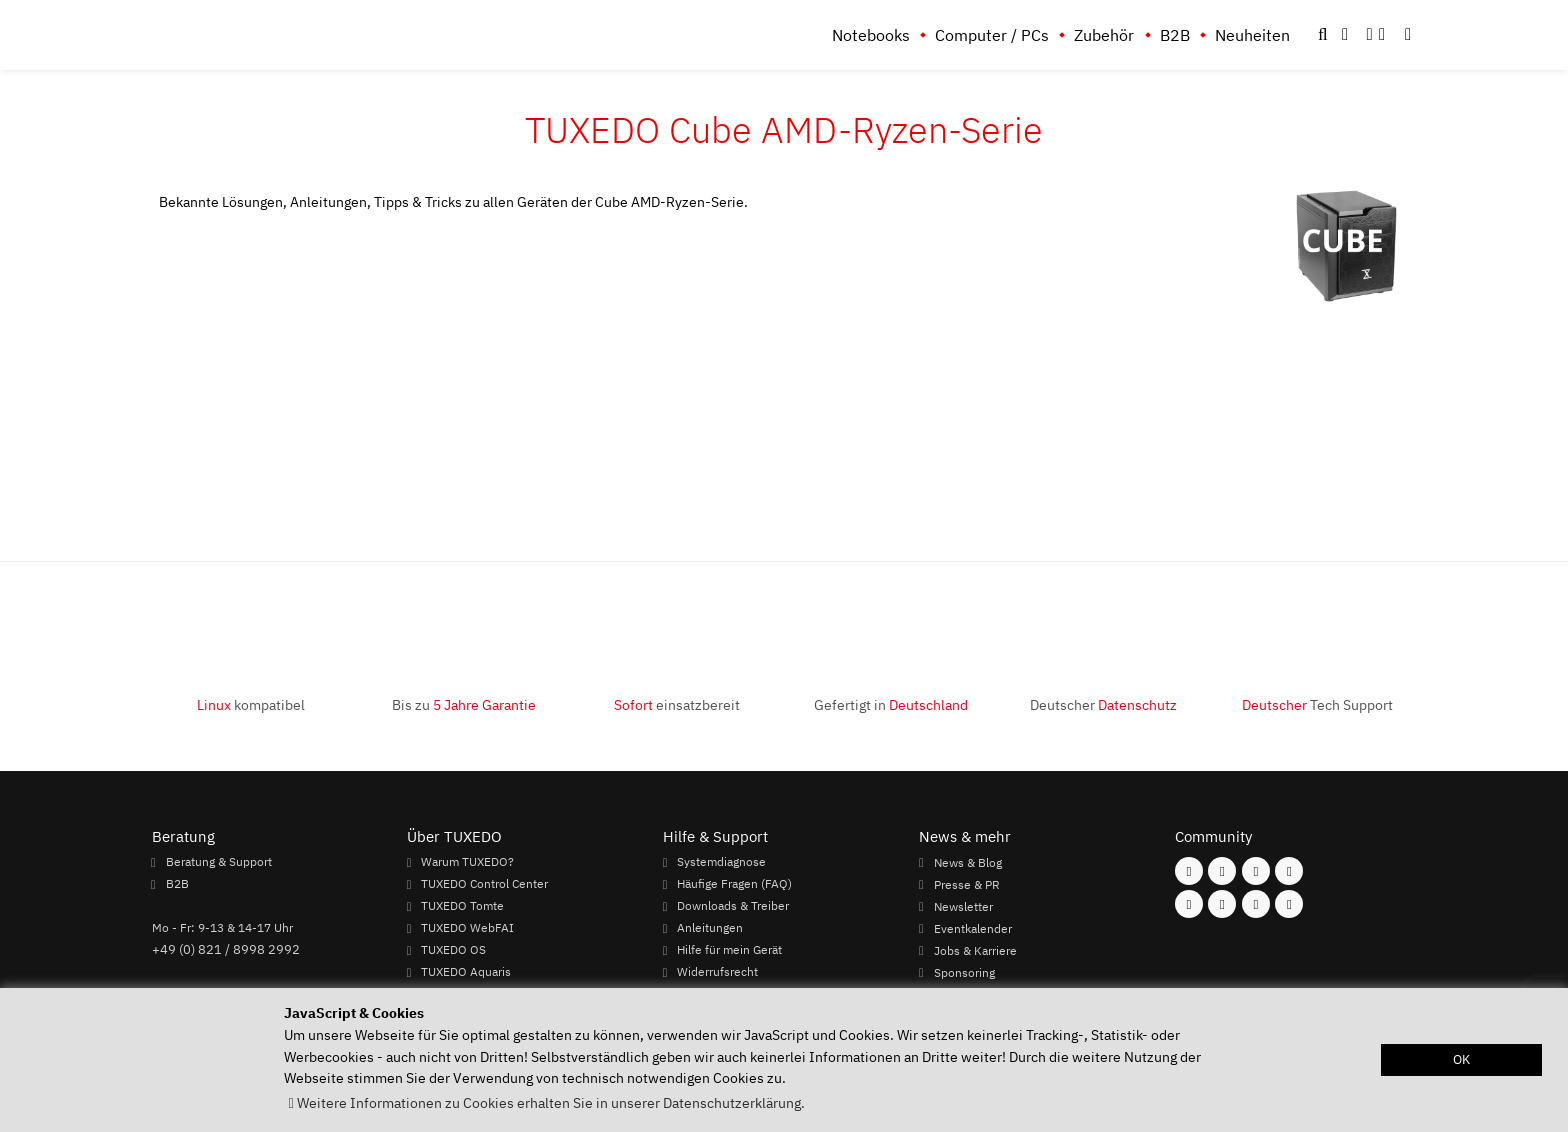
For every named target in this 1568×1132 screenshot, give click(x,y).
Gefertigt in (891, 704)
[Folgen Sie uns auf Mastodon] (1256, 871)
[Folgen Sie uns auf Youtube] (1189, 904)
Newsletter (963, 906)
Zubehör (1104, 35)
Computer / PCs (992, 35)
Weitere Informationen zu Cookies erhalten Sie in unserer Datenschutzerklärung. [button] (551, 1102)
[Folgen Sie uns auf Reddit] (1289, 904)
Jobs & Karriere (975, 950)
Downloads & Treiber (733, 906)
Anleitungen (710, 928)
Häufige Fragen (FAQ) (734, 884)
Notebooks (871, 35)
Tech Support (1317, 704)
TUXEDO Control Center (484, 884)
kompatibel (251, 704)
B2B (1175, 35)
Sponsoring (964, 972)
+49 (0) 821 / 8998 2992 (226, 949)
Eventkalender (973, 928)
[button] (1408, 35)
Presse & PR (967, 884)
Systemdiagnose (721, 862)
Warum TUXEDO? (467, 862)
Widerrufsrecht (717, 972)
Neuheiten (1252, 35)
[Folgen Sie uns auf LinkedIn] (1256, 904)
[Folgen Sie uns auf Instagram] (1222, 871)
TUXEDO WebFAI (467, 928)
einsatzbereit (677, 704)
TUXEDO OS (453, 950)
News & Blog (968, 862)
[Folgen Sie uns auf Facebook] (1189, 871)
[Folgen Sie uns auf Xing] (1222, 904)
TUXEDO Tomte (462, 906)
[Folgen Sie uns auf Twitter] (1289, 871)
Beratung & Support (219, 862)
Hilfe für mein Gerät (729, 950)
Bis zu (464, 704)
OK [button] (1461, 1059)
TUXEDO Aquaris (466, 972)
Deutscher (1103, 704)
